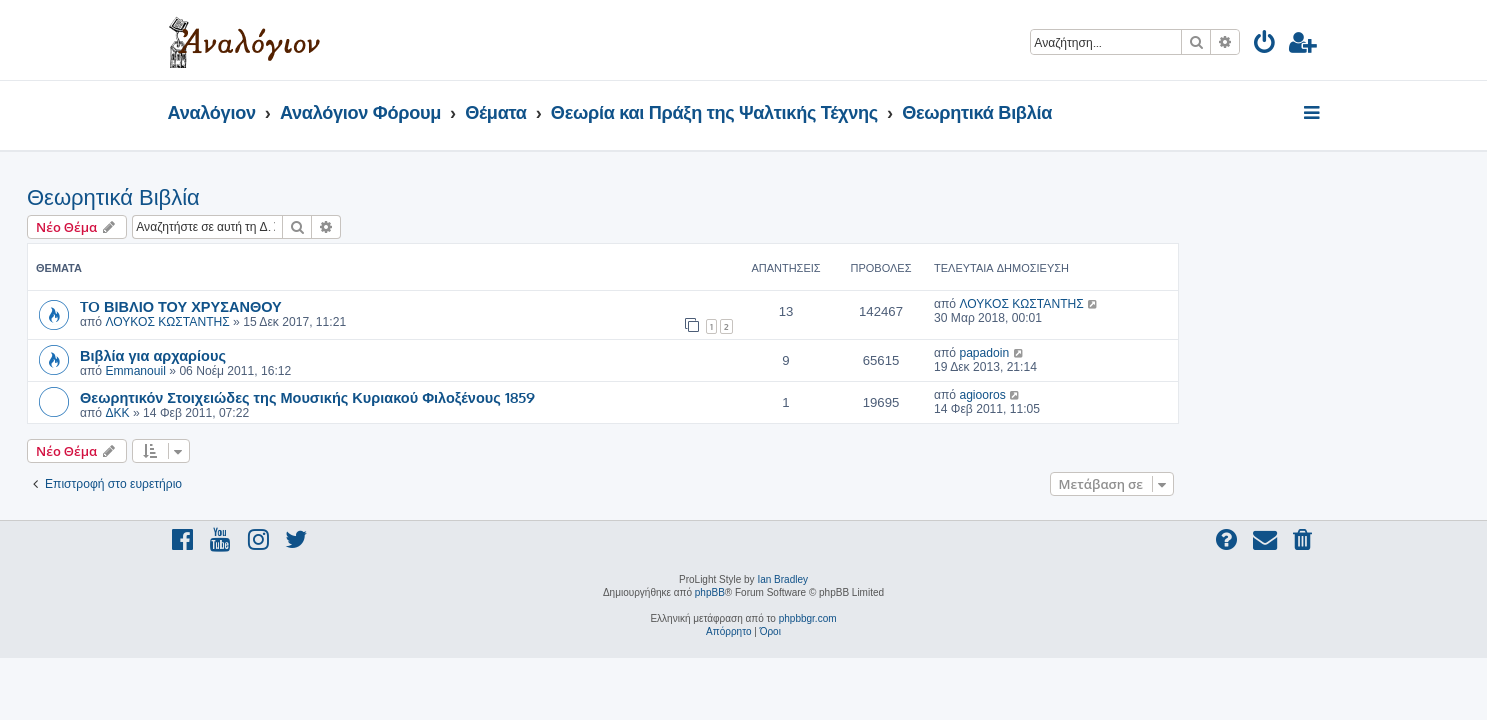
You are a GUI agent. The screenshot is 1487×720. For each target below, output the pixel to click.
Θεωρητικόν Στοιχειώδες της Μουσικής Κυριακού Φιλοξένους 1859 (448, 397)
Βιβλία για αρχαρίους (294, 355)
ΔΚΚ (258, 413)
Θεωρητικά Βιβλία (254, 197)
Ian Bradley (782, 579)
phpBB (710, 592)
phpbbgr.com (808, 618)
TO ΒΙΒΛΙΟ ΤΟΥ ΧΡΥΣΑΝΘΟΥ (322, 306)
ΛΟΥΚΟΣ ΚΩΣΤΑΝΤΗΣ (308, 322)
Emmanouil (276, 371)
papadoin (1125, 353)
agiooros (1123, 395)
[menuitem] (1265, 45)
